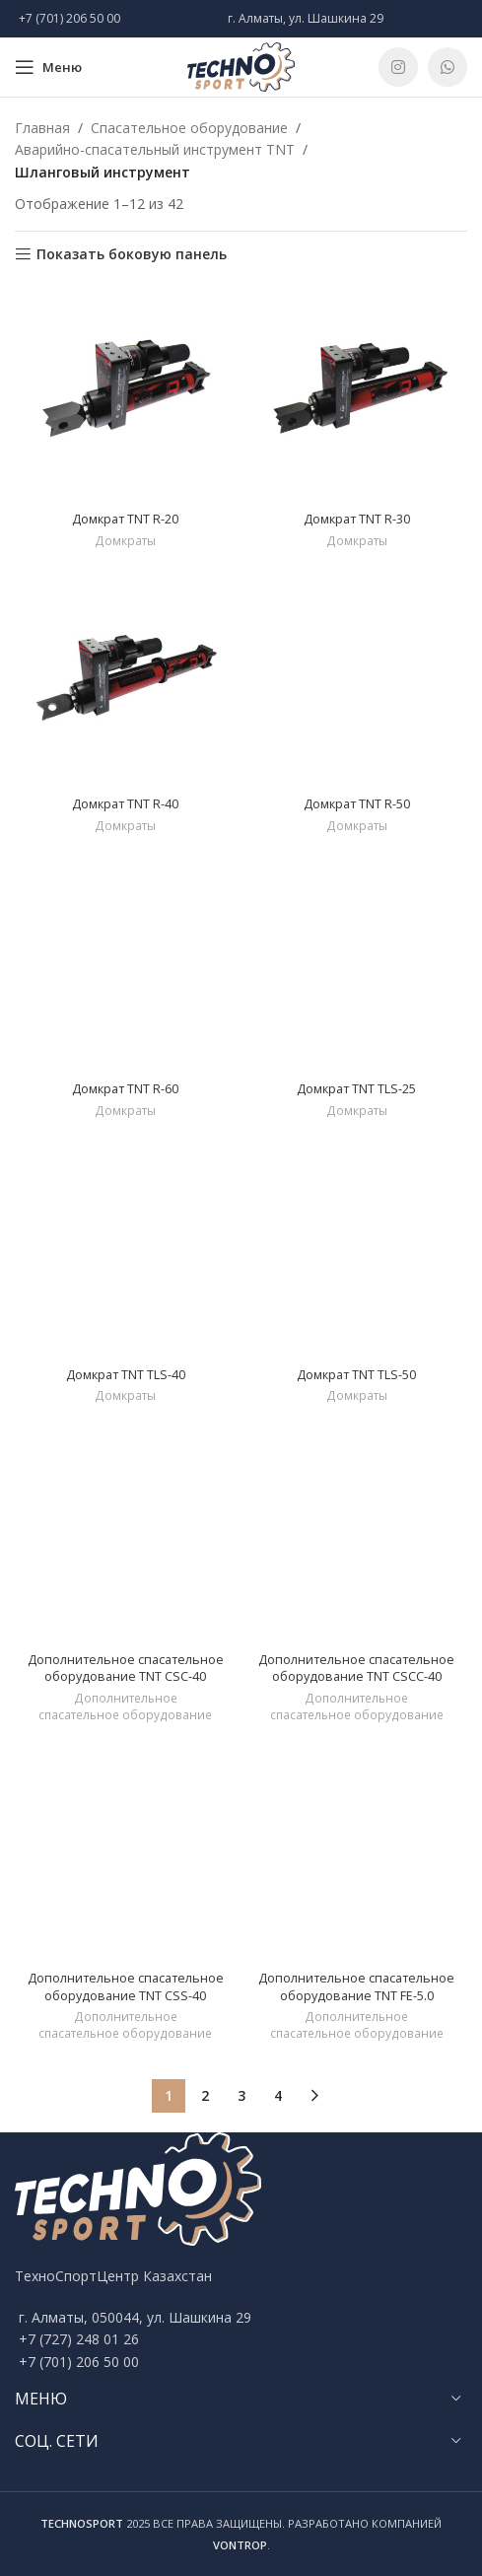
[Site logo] (241, 65)
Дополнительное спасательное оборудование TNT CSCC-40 (356, 1668)
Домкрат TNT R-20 (125, 519)
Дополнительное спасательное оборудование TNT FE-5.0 (356, 1987)
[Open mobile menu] (48, 67)
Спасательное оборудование (189, 127)
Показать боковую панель (131, 254)
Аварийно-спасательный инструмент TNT (155, 149)
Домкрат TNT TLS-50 (356, 1374)
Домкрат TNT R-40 (125, 804)
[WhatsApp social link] (447, 67)
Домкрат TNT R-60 (125, 1088)
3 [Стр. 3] (241, 2095)
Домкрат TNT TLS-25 (356, 1088)
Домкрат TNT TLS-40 (125, 1374)
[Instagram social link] (398, 67)
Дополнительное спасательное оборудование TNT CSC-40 (126, 1668)
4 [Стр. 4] (278, 2095)
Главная (42, 127)
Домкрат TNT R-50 (357, 804)
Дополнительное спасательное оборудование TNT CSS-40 (126, 1987)
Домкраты (125, 541)
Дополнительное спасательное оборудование (125, 1707)
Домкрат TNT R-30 (357, 519)
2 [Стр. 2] (205, 2095)
